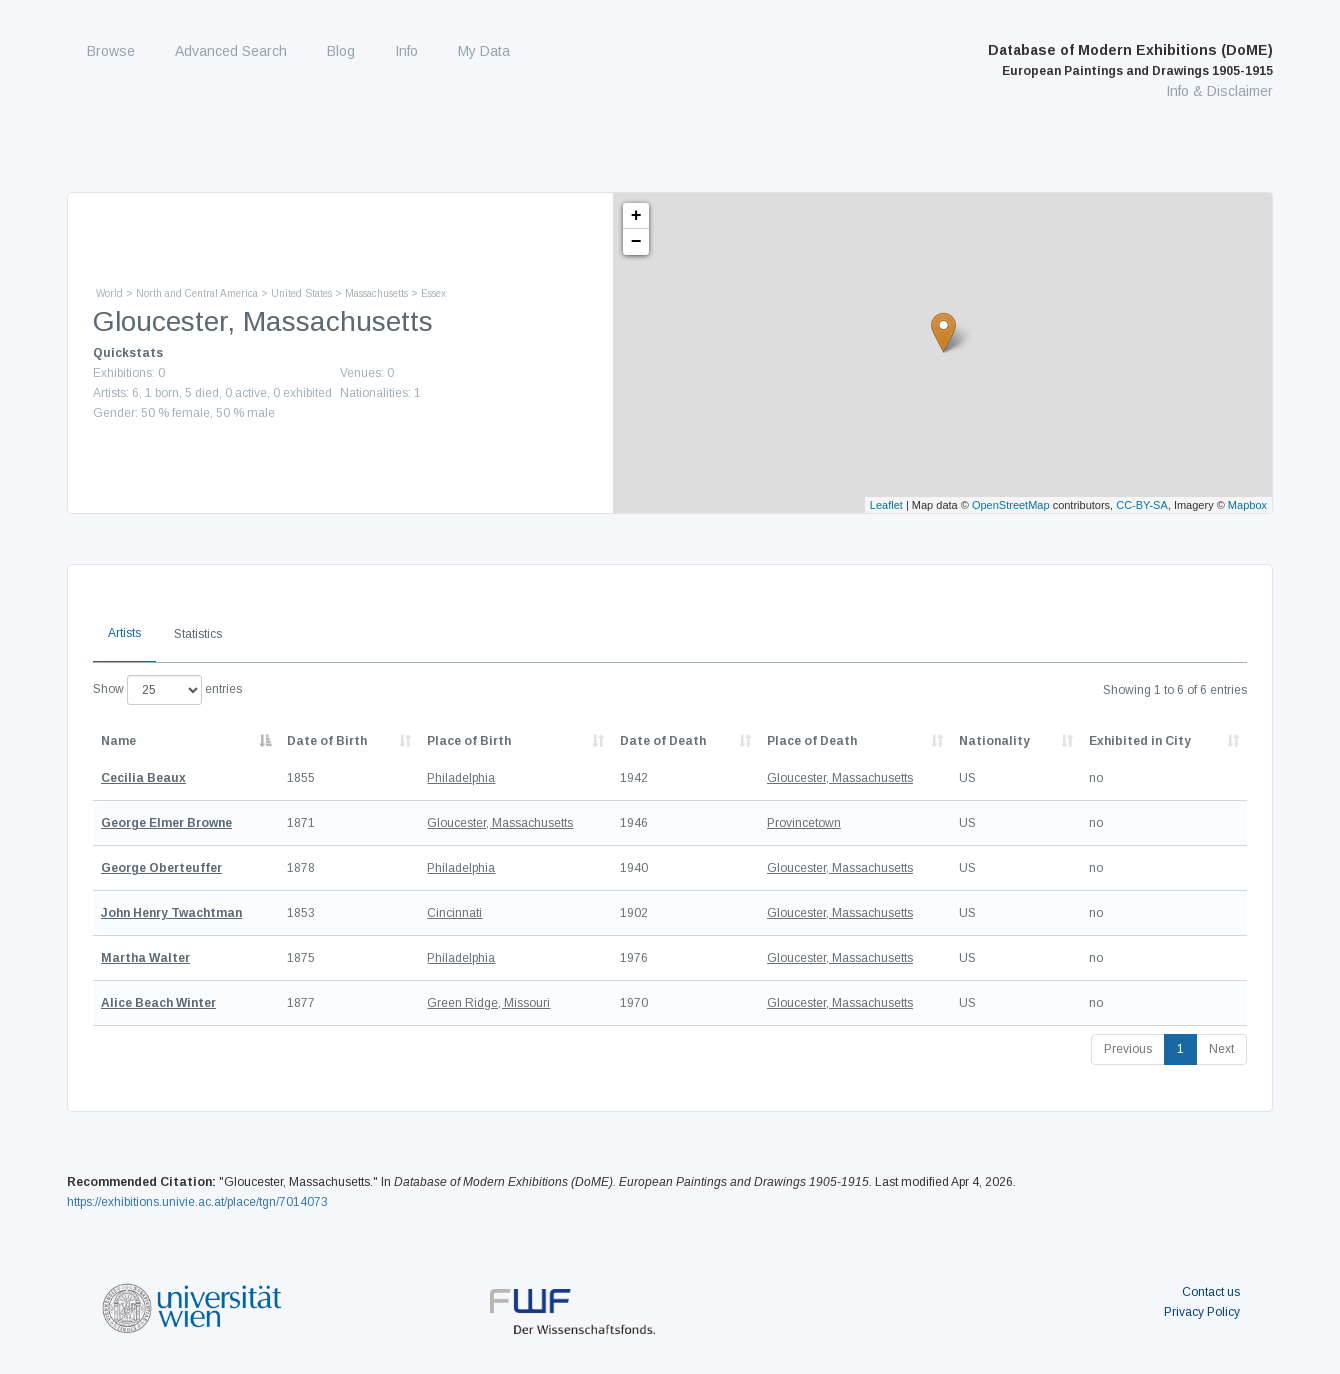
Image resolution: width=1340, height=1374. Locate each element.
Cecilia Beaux (143, 778)
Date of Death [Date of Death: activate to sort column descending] (663, 741)
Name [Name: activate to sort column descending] (118, 741)
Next (1221, 1049)
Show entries (167, 690)
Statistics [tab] (198, 634)
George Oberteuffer (161, 868)
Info (406, 51)
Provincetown (804, 823)
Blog (341, 51)
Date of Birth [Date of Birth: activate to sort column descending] (327, 741)
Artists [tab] (124, 633)
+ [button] (636, 216)
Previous (1128, 1049)
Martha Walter (145, 958)
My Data (484, 51)
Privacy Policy (1202, 1312)
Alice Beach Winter (158, 1003)
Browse (111, 51)
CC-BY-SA (1142, 505)
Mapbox (1247, 505)
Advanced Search (231, 51)
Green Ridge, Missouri (488, 1003)
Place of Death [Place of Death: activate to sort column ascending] (812, 741)
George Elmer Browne (166, 823)
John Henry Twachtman (171, 913)
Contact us (1211, 1292)
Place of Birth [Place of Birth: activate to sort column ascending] (469, 741)
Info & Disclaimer (1219, 91)
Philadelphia (461, 778)
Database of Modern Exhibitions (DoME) (1130, 60)
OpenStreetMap (1011, 505)
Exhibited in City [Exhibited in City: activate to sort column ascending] (1140, 741)
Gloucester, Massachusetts (840, 778)
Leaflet (886, 505)
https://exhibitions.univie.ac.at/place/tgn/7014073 (197, 1202)
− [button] (636, 242)
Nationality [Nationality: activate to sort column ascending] (994, 741)
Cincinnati (454, 913)
